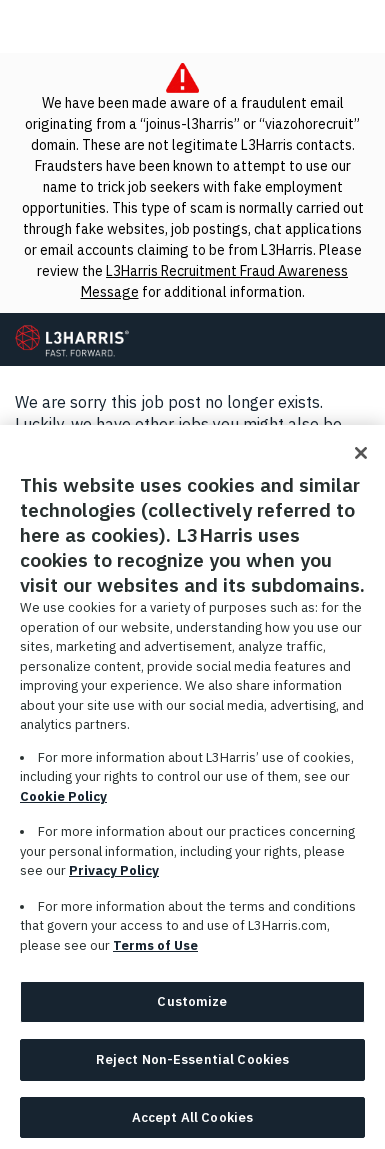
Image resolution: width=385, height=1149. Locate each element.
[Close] (361, 459)
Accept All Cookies (192, 1122)
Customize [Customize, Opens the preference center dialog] (192, 1007)
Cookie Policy (63, 801)
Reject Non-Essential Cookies (193, 1064)
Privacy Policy (114, 876)
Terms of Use (155, 950)
